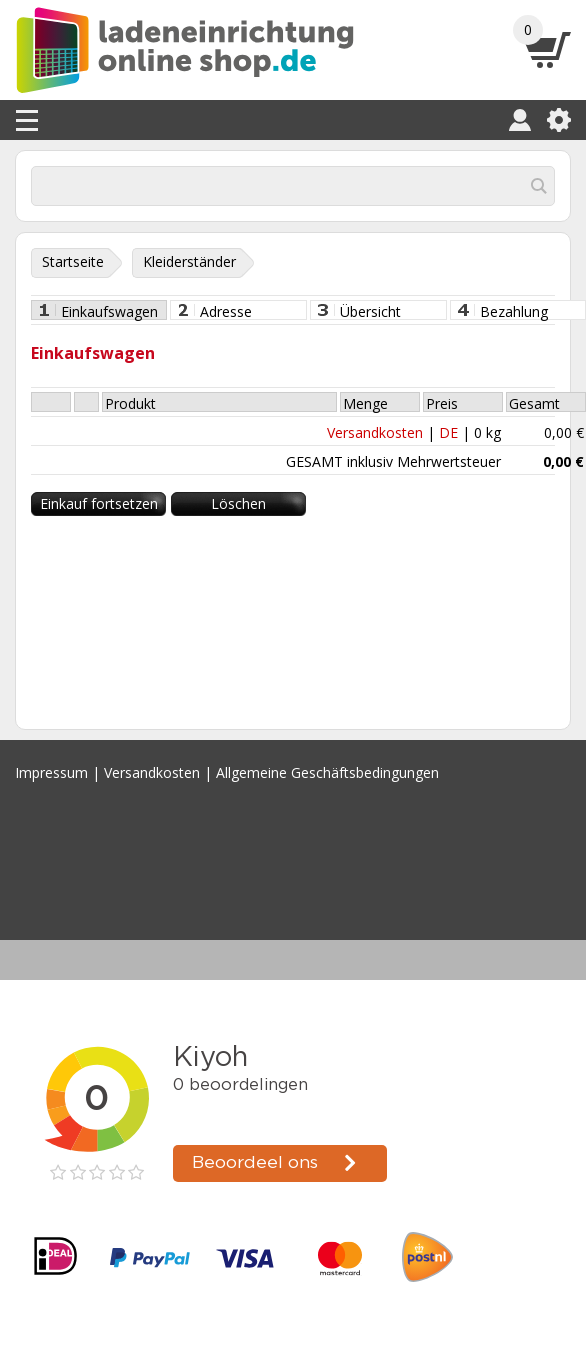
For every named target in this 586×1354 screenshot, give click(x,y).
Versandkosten (375, 432)
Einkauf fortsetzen (99, 503)
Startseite (73, 261)
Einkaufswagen (109, 311)
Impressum (51, 772)
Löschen (238, 503)
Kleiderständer (189, 261)
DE (448, 432)
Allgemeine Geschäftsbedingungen (327, 772)
